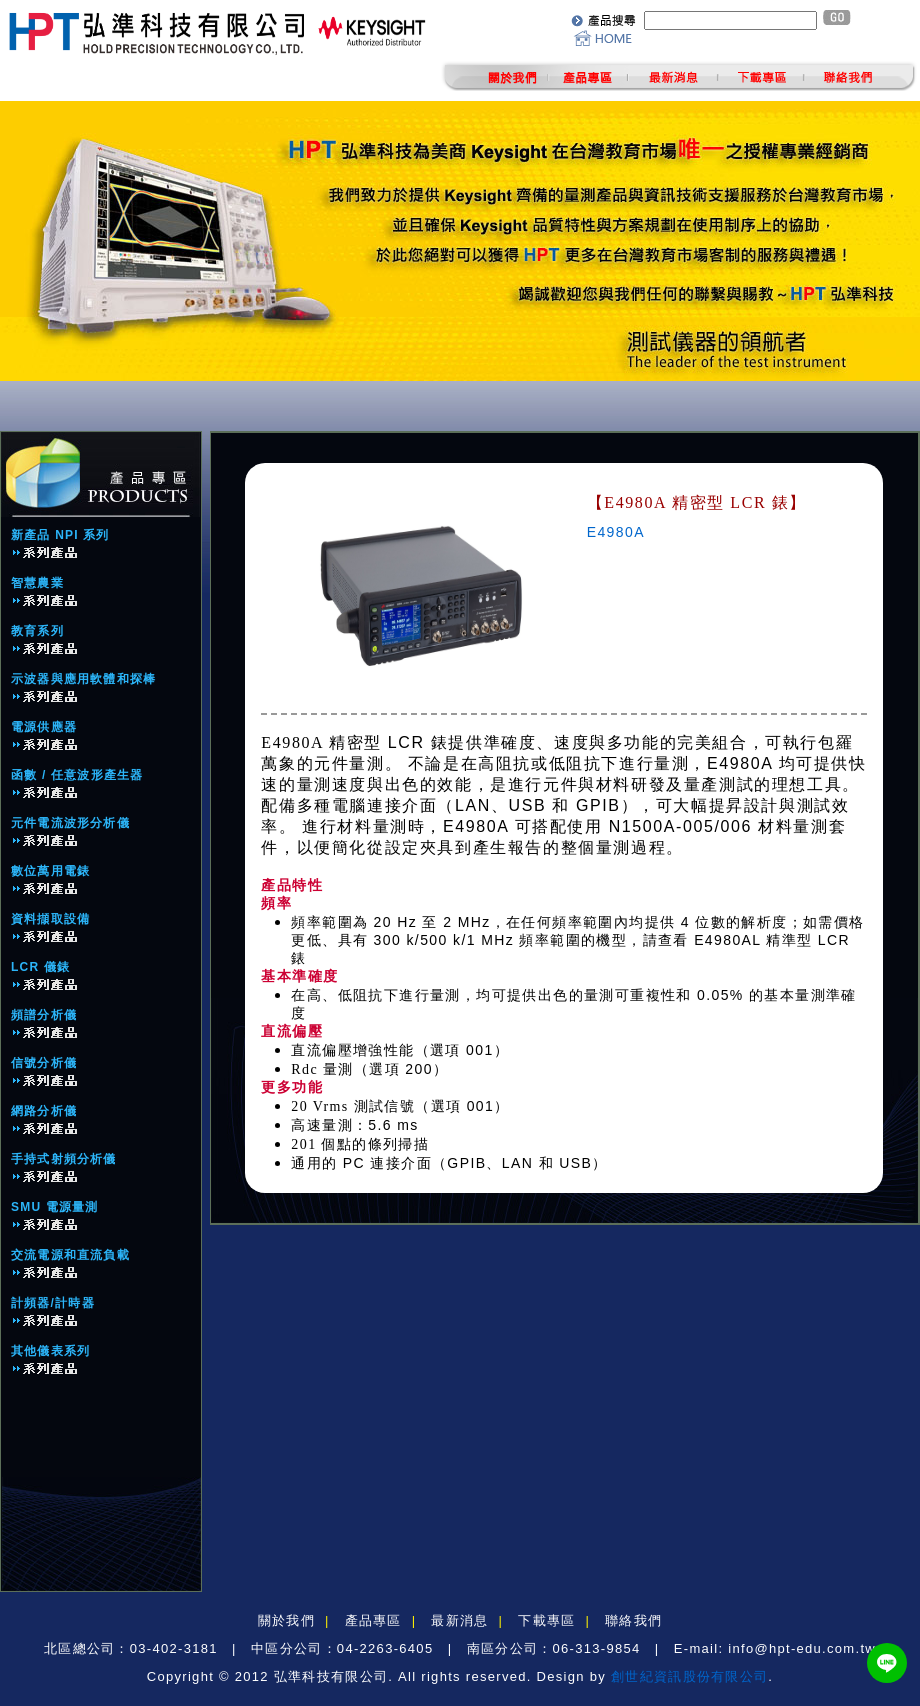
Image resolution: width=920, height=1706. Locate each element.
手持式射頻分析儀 (64, 1159)
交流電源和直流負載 (70, 1255)
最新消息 (459, 1620)
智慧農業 (37, 583)
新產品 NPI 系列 (60, 535)
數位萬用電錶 (50, 871)
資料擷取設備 (50, 919)
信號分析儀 (44, 1063)
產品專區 (373, 1620)
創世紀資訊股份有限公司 (689, 1676)
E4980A (616, 532)
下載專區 (546, 1620)
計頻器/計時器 (53, 1303)
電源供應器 (44, 727)
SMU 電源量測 (55, 1207)
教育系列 (37, 631)
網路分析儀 (44, 1111)
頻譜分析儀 (44, 1015)
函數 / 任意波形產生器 (77, 775)
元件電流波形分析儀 (70, 823)
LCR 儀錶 (40, 967)
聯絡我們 (633, 1620)
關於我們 (286, 1620)
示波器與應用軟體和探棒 (83, 679)
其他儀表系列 (50, 1351)
